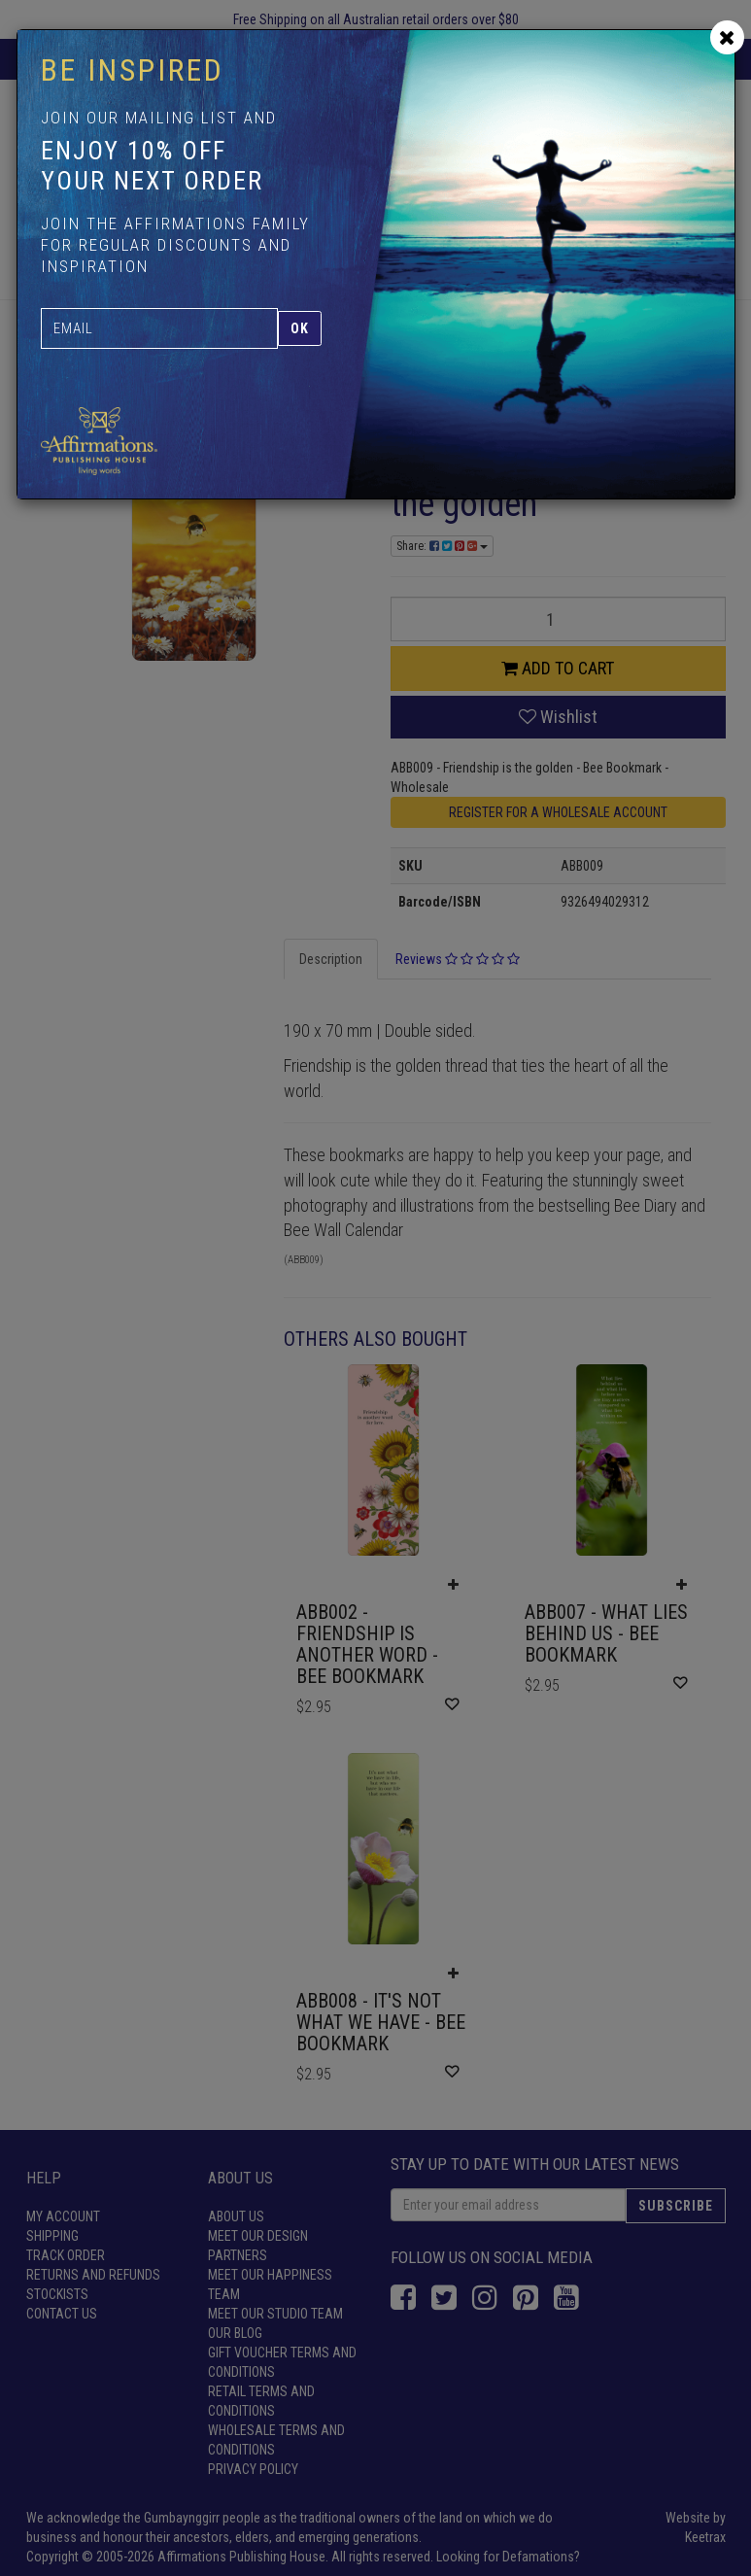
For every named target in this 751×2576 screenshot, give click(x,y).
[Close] (727, 37)
